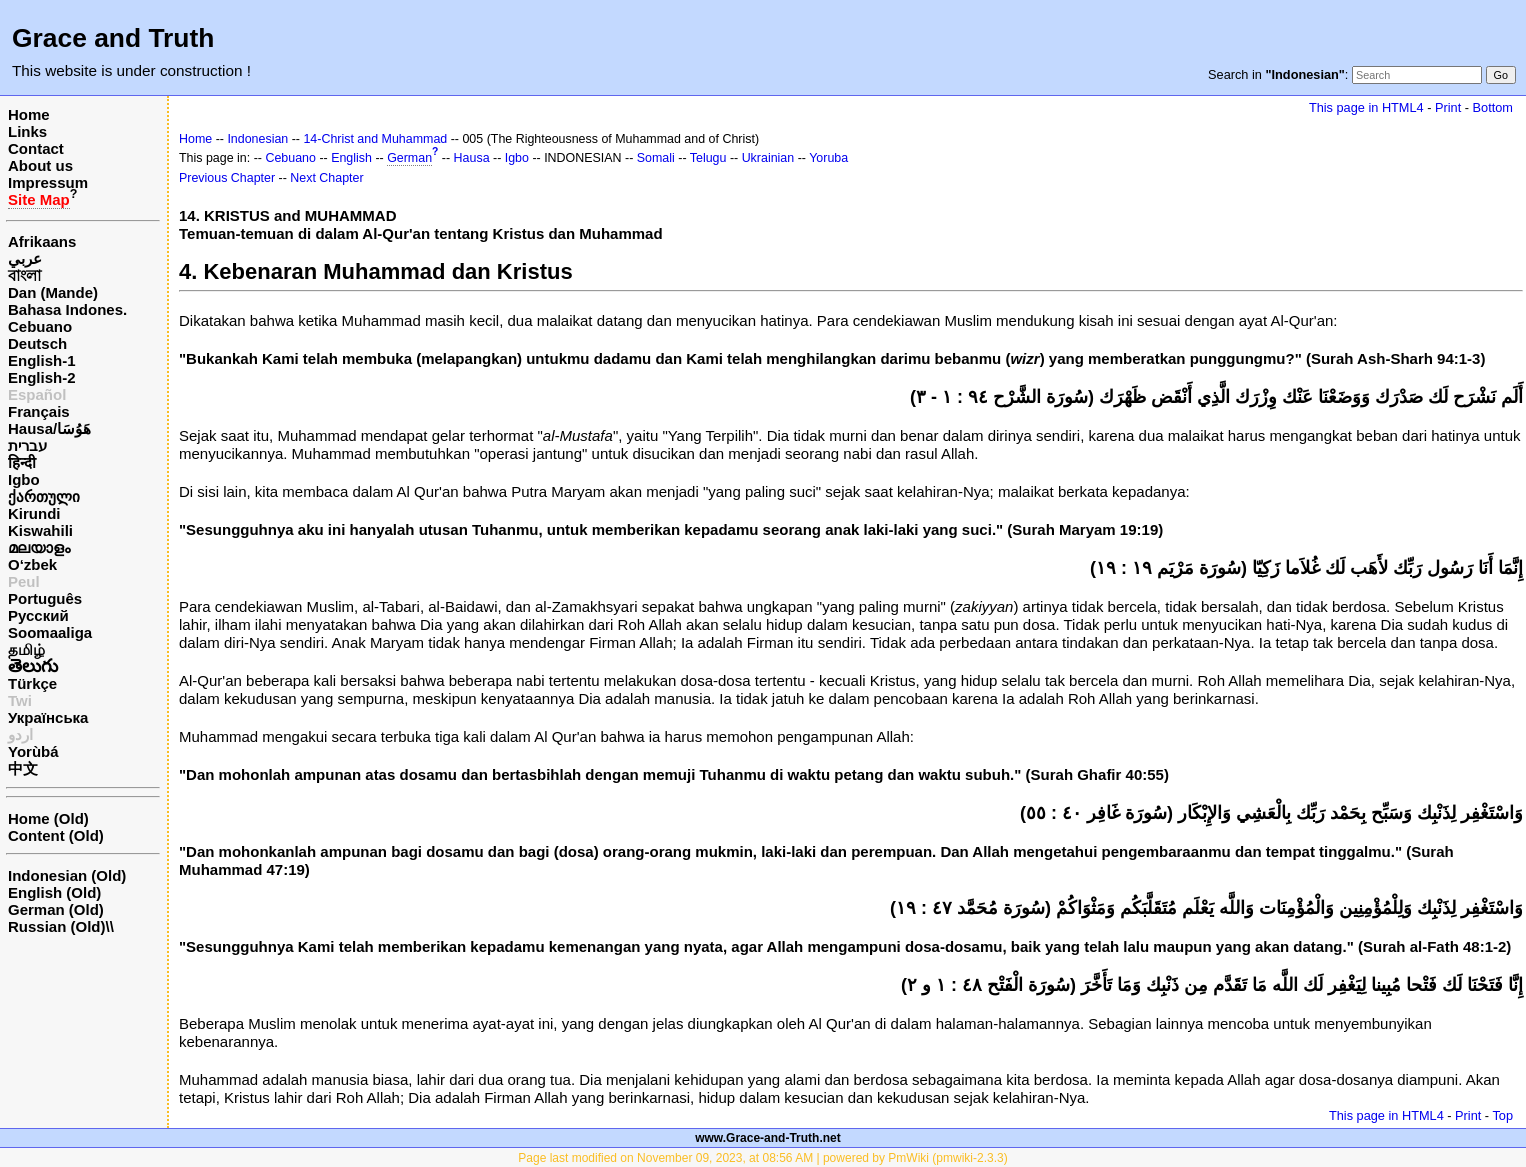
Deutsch (37, 343)
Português (45, 598)
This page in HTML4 (1366, 107)
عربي (25, 258)
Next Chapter (326, 178)
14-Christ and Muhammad (375, 139)
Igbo (24, 479)
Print (1448, 107)
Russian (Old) (57, 926)
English (351, 158)
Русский (38, 615)
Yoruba (828, 158)
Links (27, 131)
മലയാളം (39, 547)
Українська (48, 717)
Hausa (472, 158)
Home (29, 114)
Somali (656, 158)
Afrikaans (42, 241)
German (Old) (56, 909)
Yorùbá (33, 751)
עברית (27, 445)
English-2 (42, 377)
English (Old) (54, 892)
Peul (24, 581)
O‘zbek (32, 564)
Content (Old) (56, 835)
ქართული (44, 496)
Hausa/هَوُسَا (49, 428)
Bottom (1493, 107)
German (409, 158)
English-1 (42, 360)
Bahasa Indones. (67, 309)
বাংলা (24, 275)
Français (39, 411)
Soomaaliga (50, 632)
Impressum (48, 182)
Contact (36, 148)
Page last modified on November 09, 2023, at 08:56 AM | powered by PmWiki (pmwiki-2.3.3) (762, 1158)
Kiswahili (40, 530)
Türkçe (32, 683)
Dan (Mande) (53, 292)
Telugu (708, 158)
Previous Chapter (227, 178)
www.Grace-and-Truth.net (768, 1138)
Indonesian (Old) (67, 875)
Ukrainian (768, 158)
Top (1502, 1115)
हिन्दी (22, 462)
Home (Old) (48, 818)
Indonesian (257, 139)
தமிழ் (26, 649)
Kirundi (34, 513)
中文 (23, 768)
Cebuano (40, 326)
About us (40, 165)
